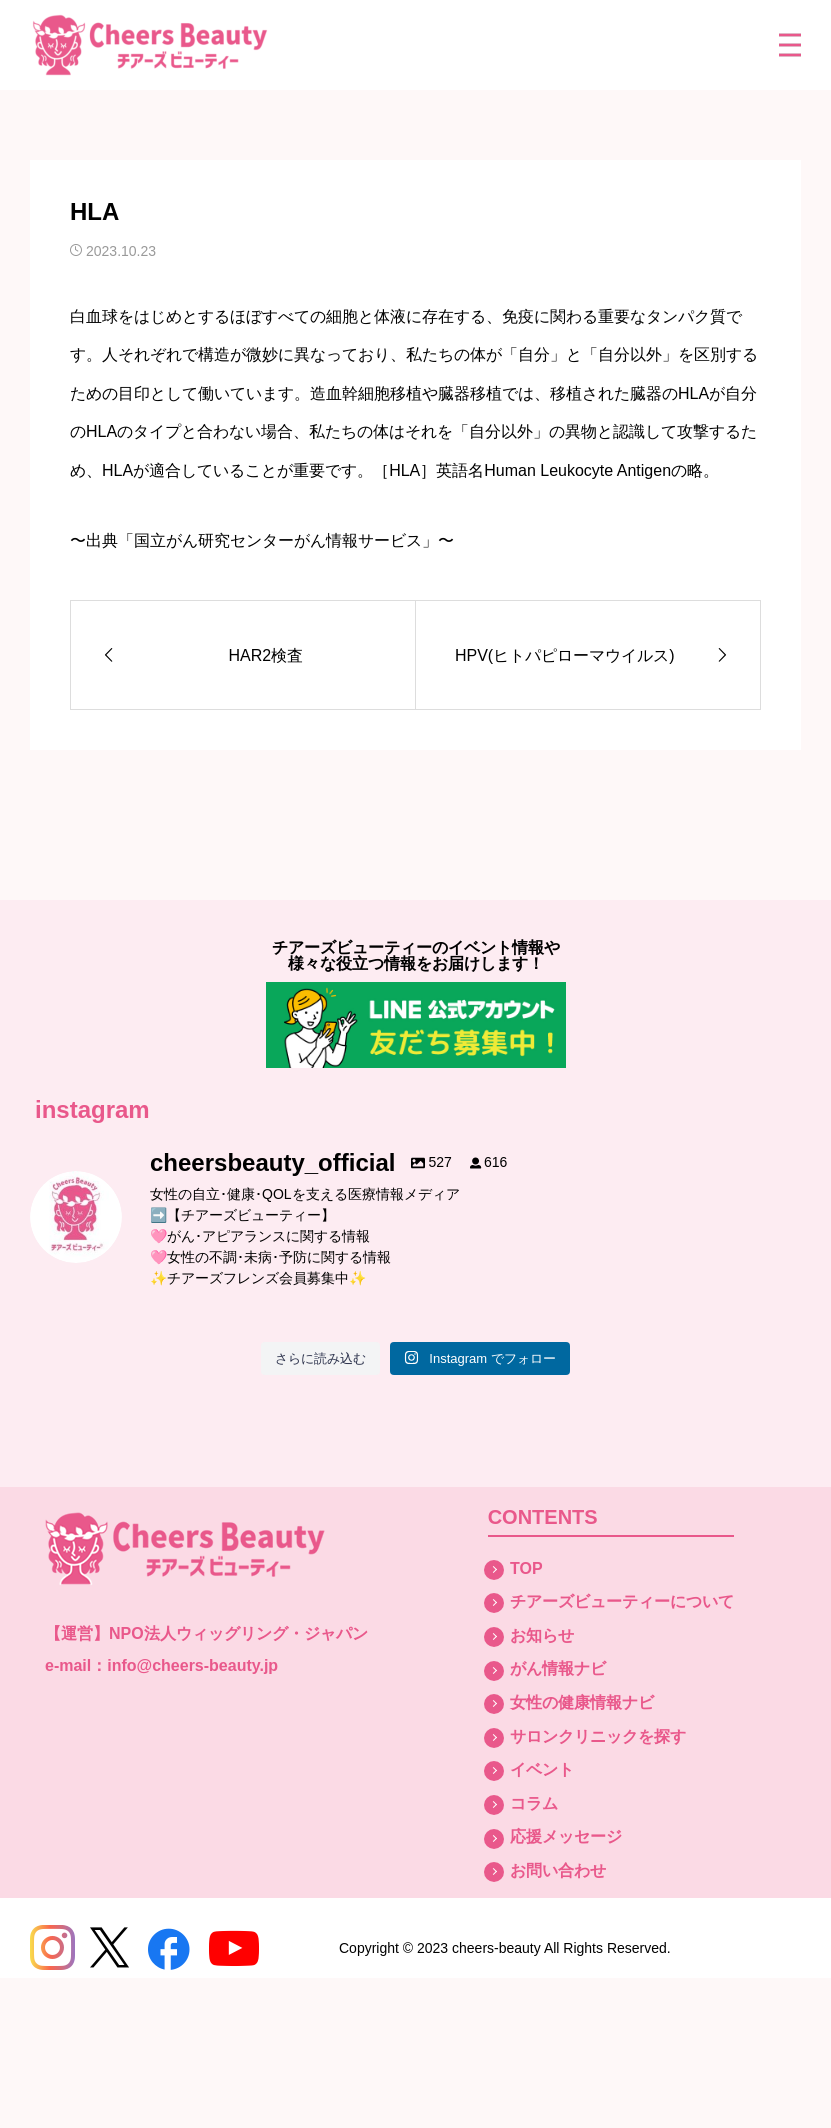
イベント (542, 1769)
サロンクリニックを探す (598, 1736)
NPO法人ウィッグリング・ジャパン (238, 1633)
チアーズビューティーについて (622, 1601)
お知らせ (542, 1635)
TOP (526, 1568)
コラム (534, 1803)
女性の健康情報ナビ (582, 1702)
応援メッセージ (566, 1836)
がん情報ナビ (558, 1668)
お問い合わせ (558, 1870)
